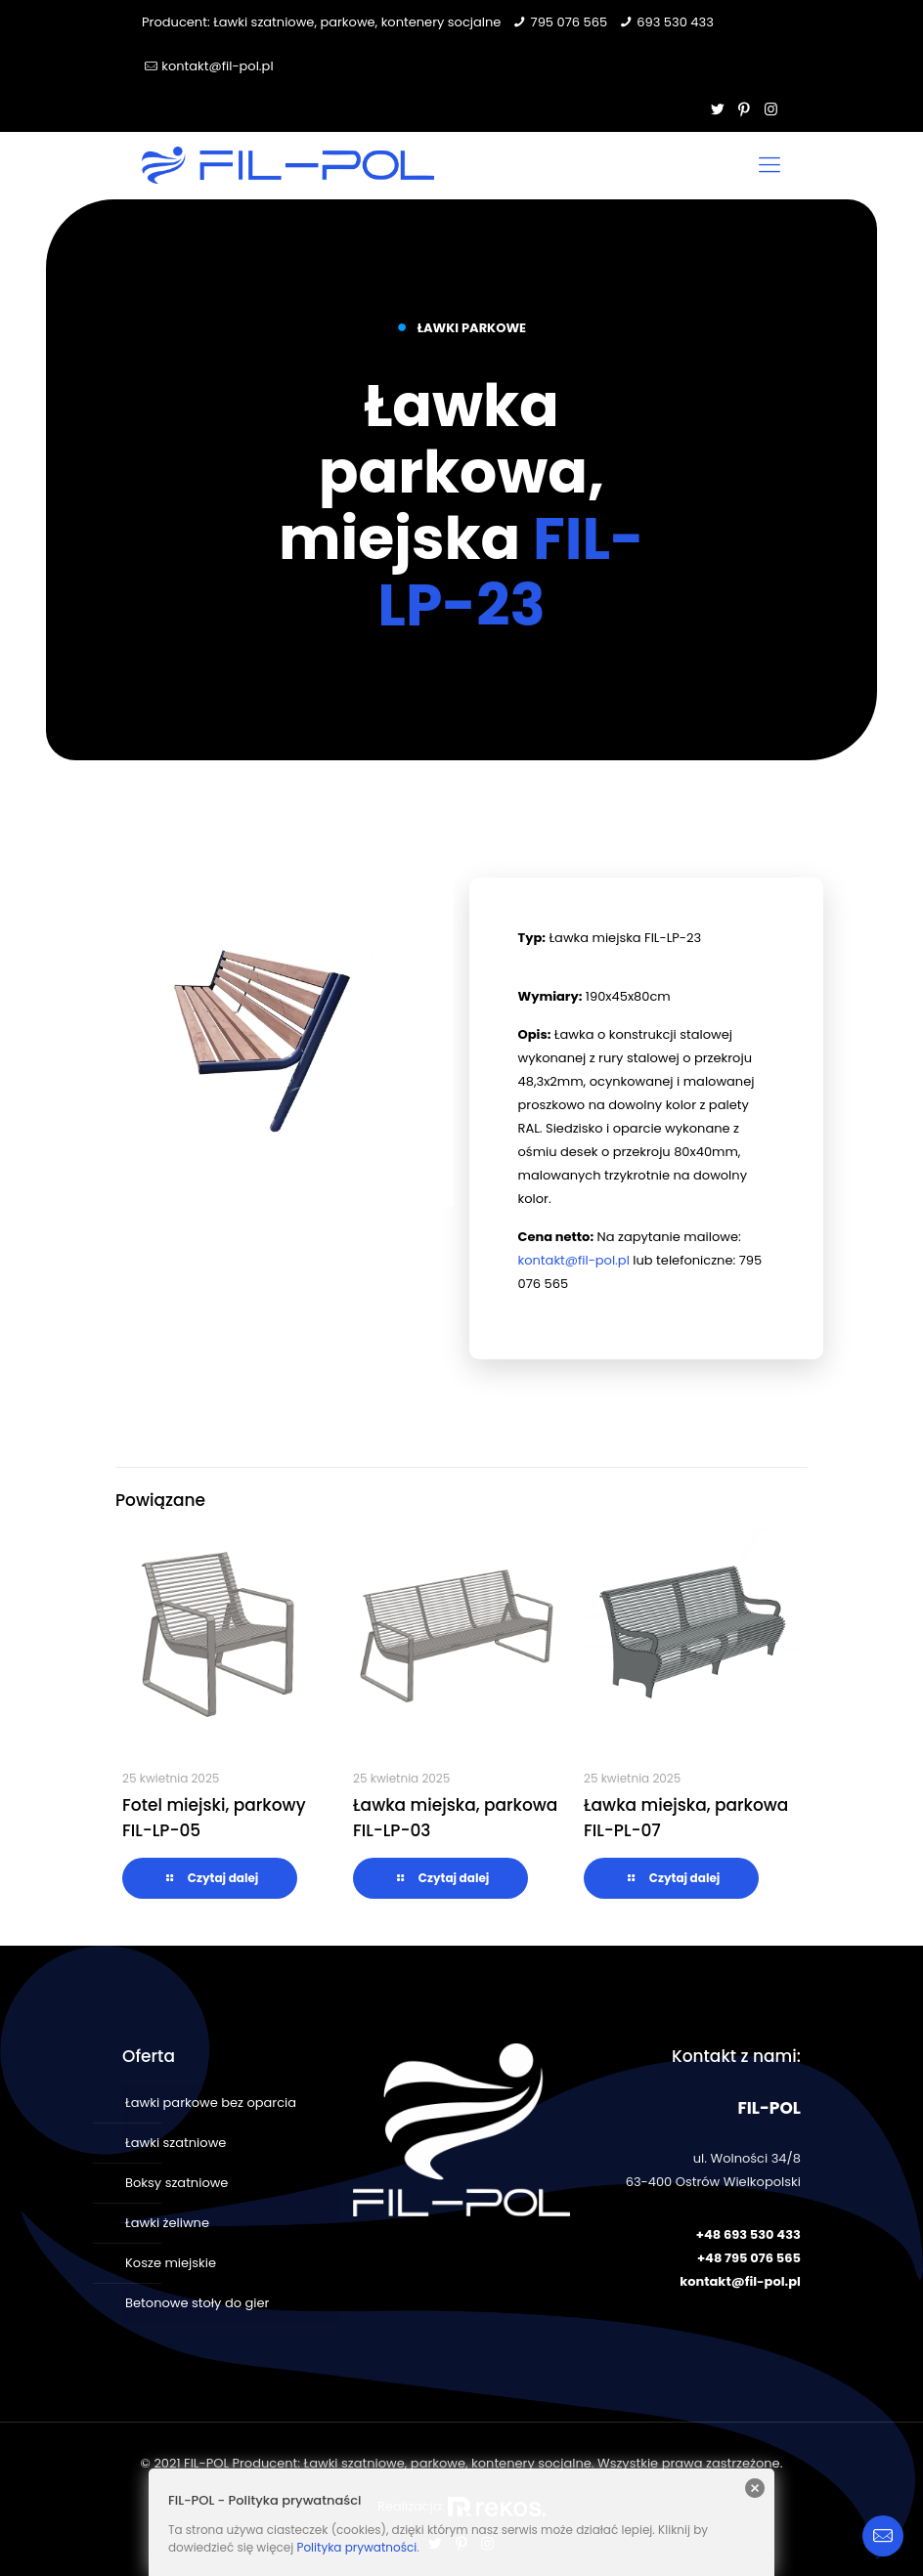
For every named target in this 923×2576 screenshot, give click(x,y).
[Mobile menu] (769, 165)
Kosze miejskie (170, 2263)
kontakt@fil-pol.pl (217, 66)
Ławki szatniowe (175, 2142)
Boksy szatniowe (176, 2182)
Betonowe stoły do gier (197, 2303)
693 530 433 (675, 22)
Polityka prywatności (356, 2547)
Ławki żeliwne (167, 2222)
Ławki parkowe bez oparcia (210, 2102)
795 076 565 (569, 22)
